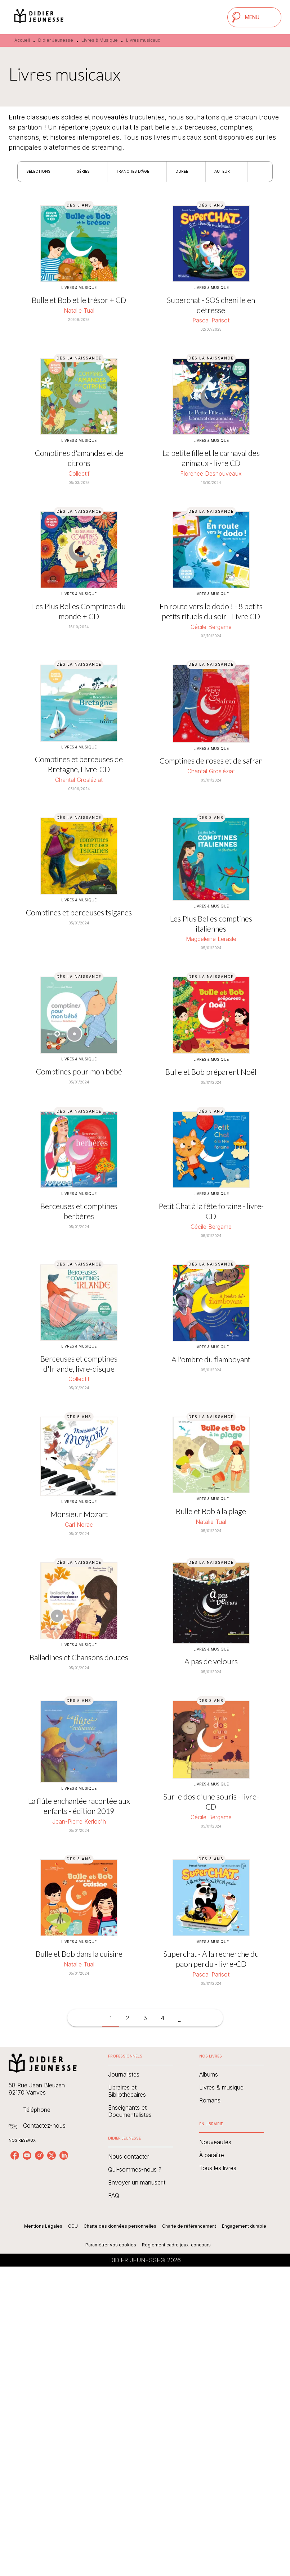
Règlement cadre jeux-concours (176, 2244)
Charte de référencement (189, 2226)
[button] (43, 172)
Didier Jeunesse (55, 40)
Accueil (22, 40)
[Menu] (254, 17)
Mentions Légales (43, 2226)
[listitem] (15, 2155)
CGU (73, 2226)
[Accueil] (39, 17)
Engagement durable (244, 2226)
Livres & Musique (99, 40)
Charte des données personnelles (120, 2226)
